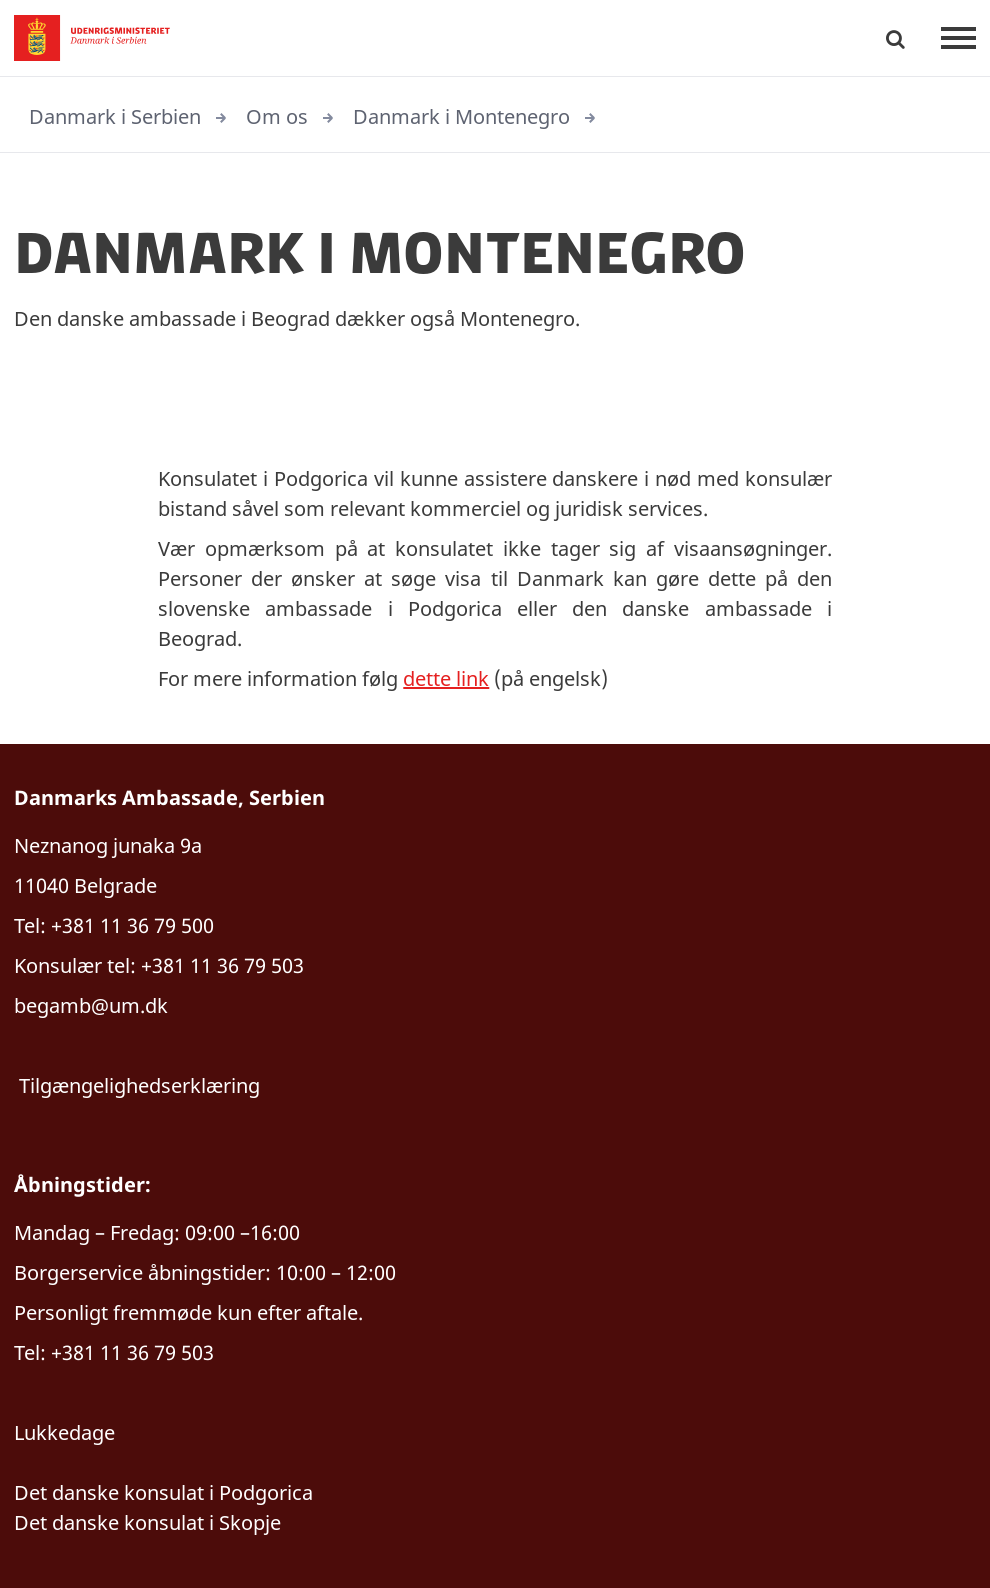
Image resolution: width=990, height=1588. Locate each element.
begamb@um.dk (91, 1005)
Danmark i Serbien (115, 116)
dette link (446, 678)
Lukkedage (64, 1432)
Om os (277, 116)
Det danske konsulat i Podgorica (163, 1492)
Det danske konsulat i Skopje (147, 1522)
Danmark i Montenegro (461, 116)
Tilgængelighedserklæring (139, 1085)
